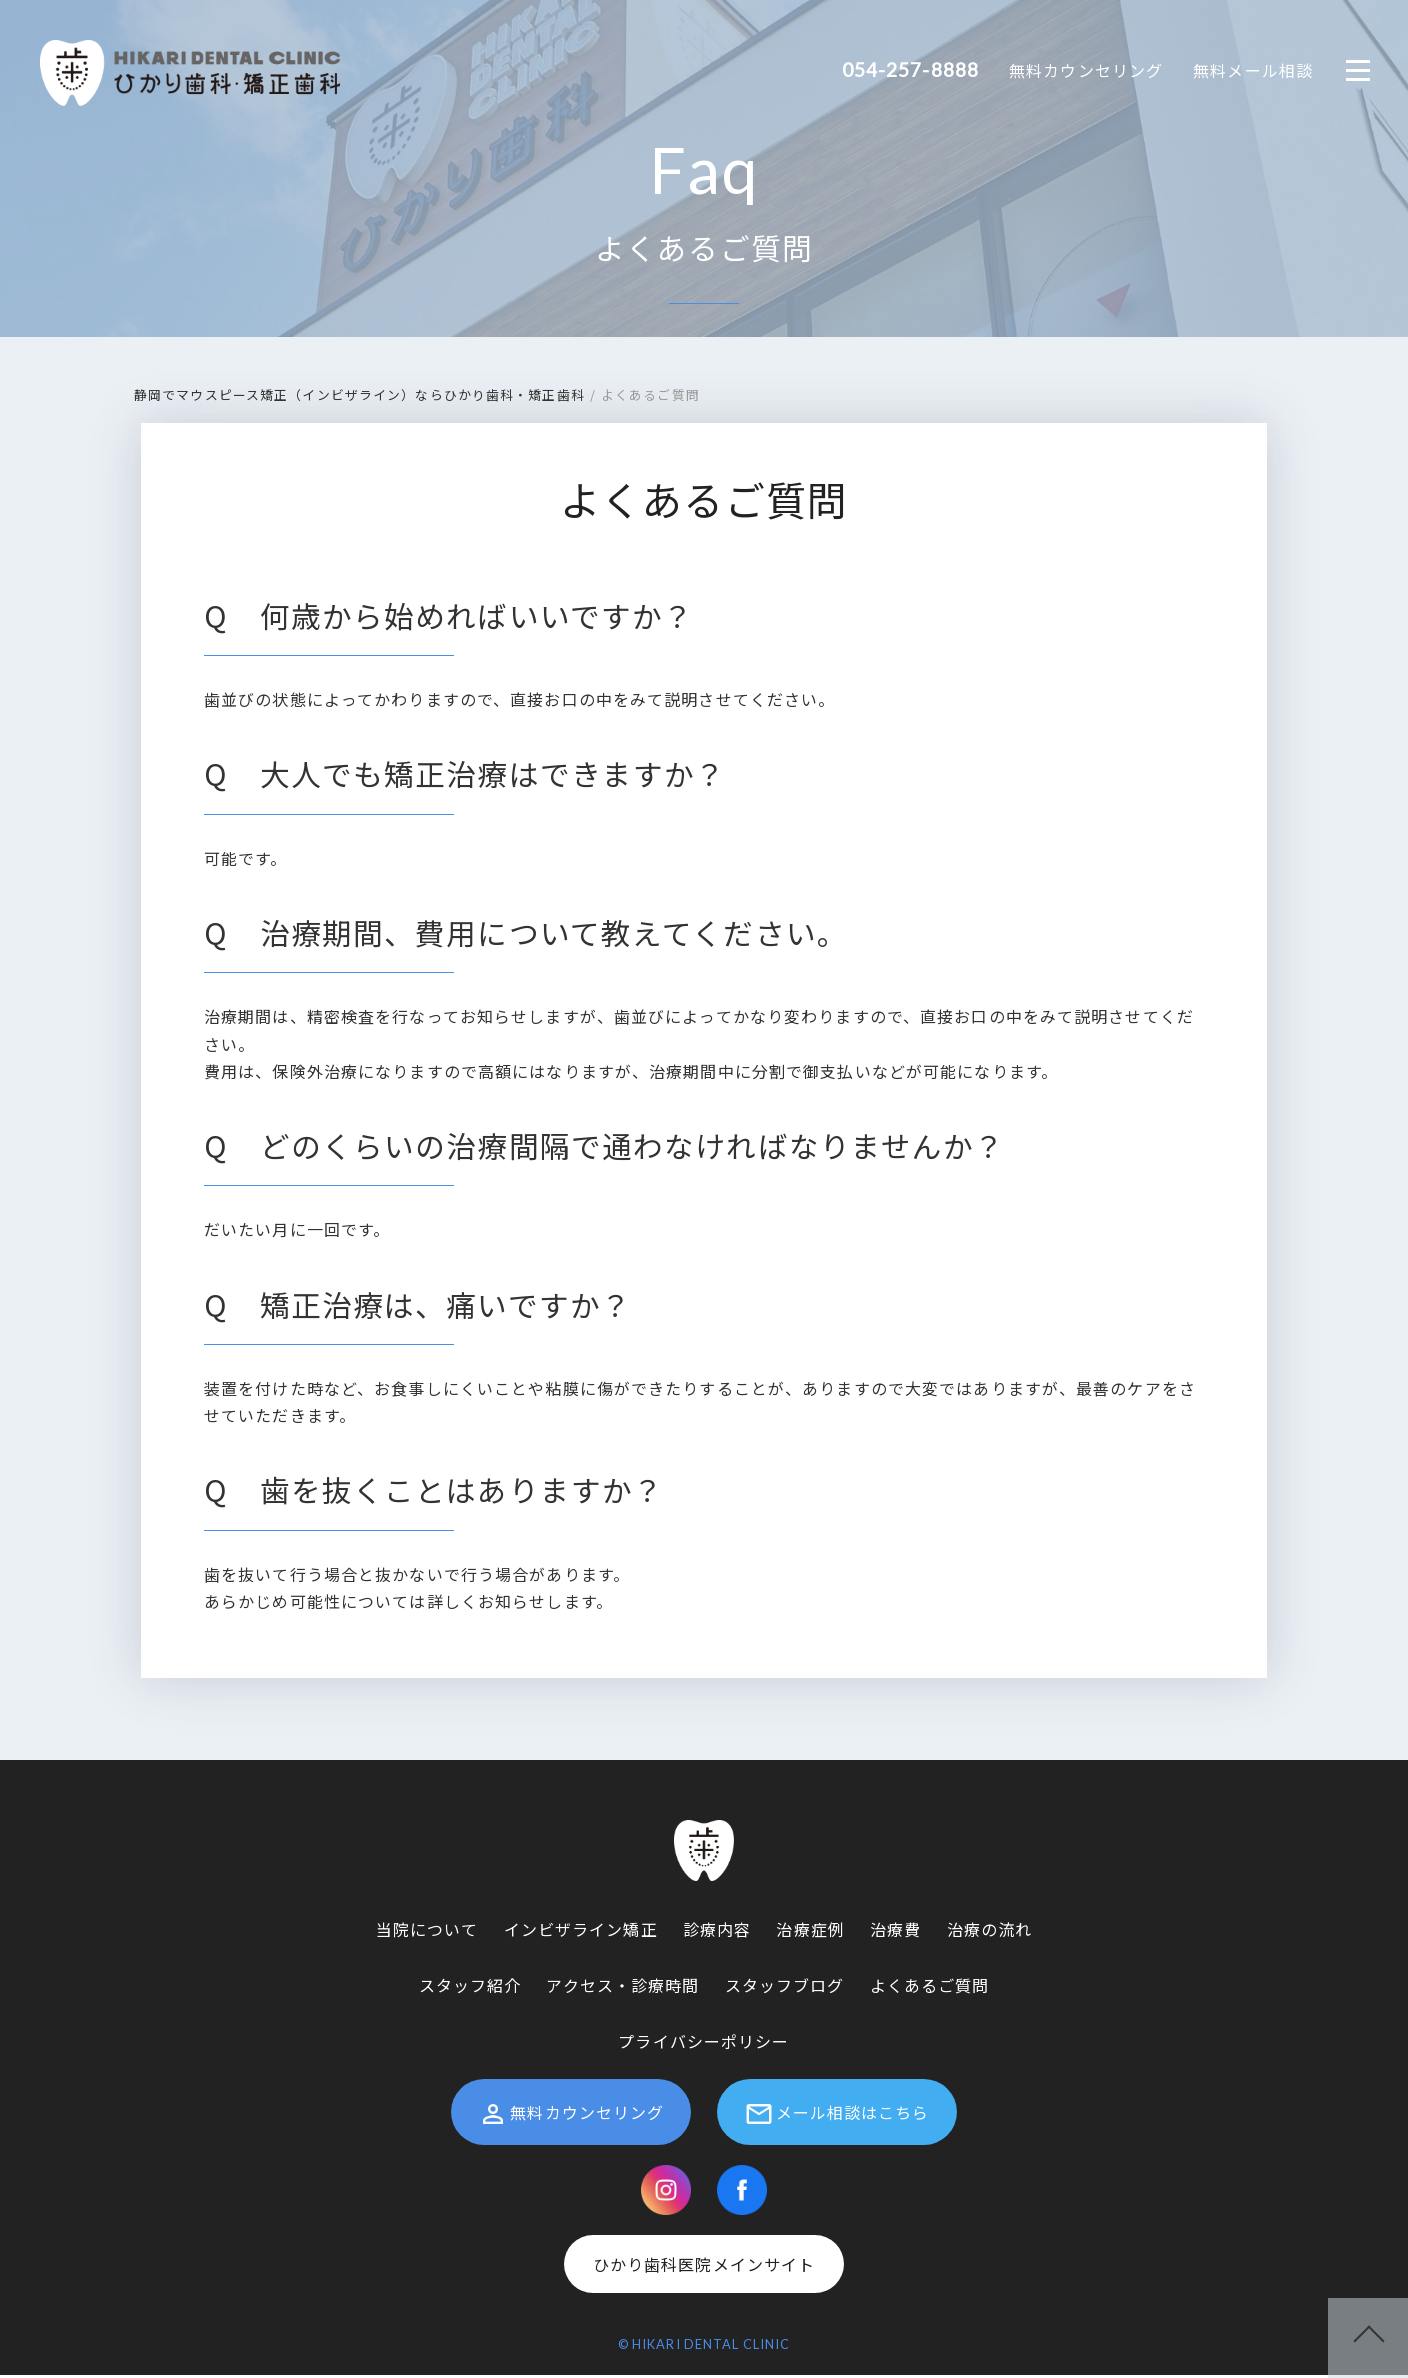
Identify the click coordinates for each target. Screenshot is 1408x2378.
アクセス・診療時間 (622, 1987)
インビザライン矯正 (581, 1931)
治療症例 (810, 1931)
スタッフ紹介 (470, 1987)
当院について (427, 1931)
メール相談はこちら (837, 2116)
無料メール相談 (1253, 70)
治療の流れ (990, 1931)
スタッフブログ (785, 1987)
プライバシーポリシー (703, 2043)
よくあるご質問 (704, 249)
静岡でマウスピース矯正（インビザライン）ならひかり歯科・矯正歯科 (359, 397)
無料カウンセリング (1086, 70)
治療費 (895, 1931)
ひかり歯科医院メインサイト (704, 2266)
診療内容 (717, 1931)
